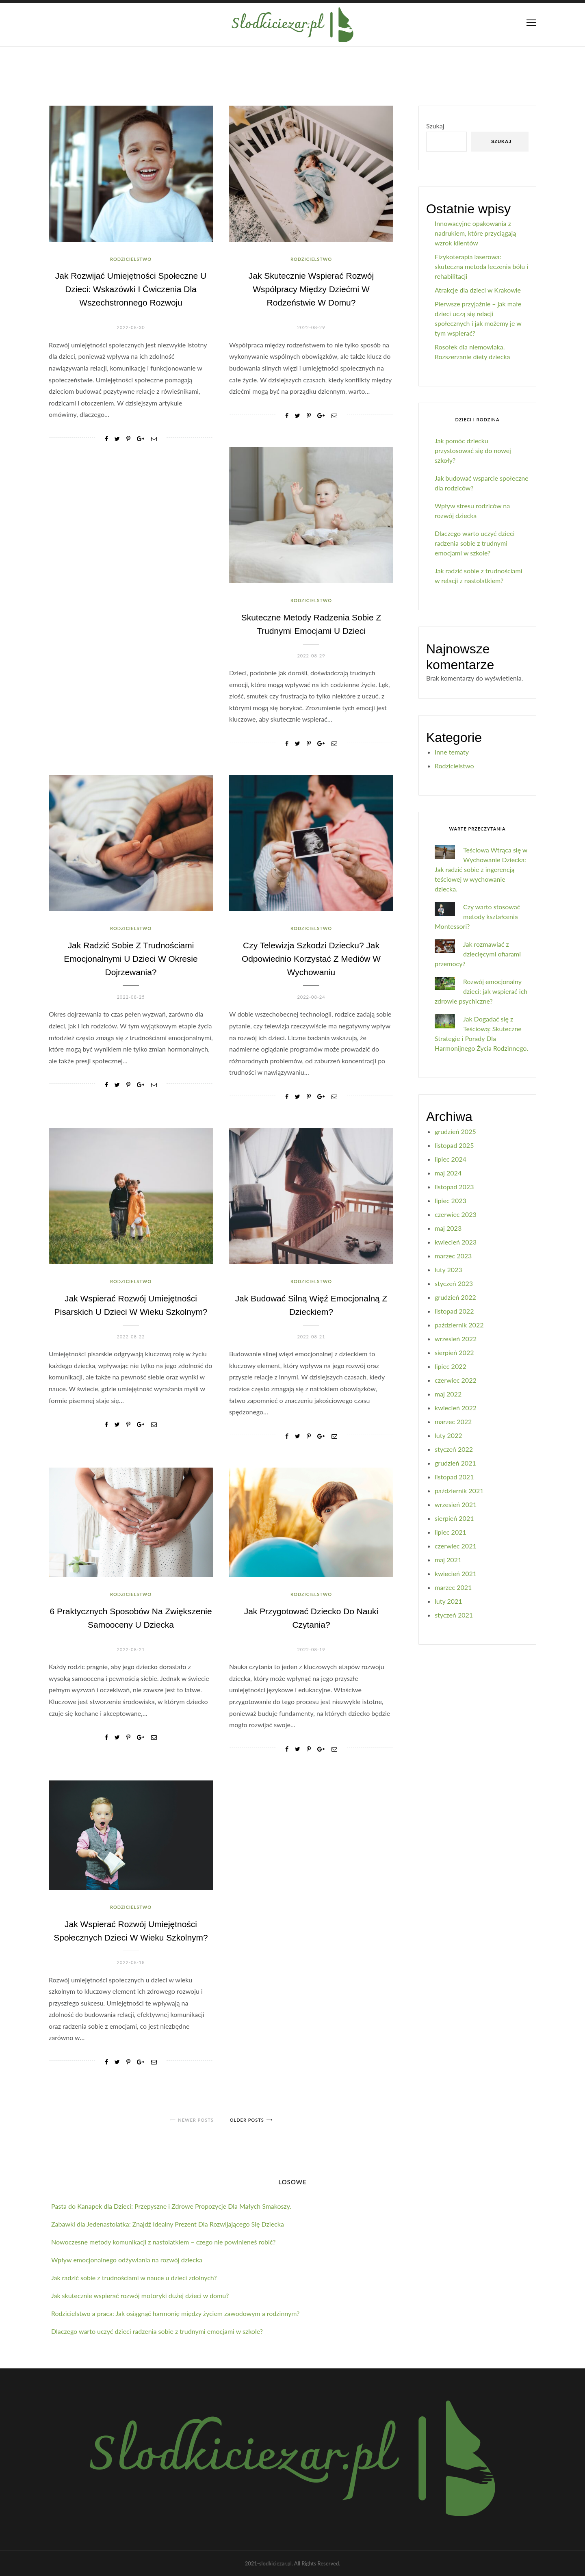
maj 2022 (448, 1394)
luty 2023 (448, 1269)
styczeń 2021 (454, 1615)
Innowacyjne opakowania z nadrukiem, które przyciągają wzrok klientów (475, 233)
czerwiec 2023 (456, 1214)
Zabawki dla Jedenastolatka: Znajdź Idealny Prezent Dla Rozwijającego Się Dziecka (167, 2224)
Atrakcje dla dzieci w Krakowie (478, 290)
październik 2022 (459, 1325)
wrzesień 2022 (456, 1338)
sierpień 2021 (454, 1518)
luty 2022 (448, 1435)
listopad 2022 (454, 1311)
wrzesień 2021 (456, 1504)
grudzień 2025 (455, 1131)
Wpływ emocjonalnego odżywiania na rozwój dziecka (126, 2260)
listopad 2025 (454, 1145)
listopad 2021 (454, 1477)
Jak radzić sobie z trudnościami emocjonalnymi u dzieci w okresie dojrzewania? (131, 958)
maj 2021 (448, 1559)
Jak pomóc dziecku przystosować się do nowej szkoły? (473, 450)
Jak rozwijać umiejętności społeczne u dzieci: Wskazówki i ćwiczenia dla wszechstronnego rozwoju (130, 289)
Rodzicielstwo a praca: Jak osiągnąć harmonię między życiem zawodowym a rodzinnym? (175, 2313)
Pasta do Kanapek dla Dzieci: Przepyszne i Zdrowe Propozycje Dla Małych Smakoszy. (171, 2206)
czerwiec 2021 (456, 1546)
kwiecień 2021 (456, 1573)
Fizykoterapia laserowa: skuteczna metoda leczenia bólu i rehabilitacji (481, 266)
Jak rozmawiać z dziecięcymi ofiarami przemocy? (478, 953)
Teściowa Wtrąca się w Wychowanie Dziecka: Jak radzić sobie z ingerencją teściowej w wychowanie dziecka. (481, 869)
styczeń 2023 (454, 1283)
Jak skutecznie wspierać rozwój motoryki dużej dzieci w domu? (140, 2295)
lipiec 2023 (450, 1200)
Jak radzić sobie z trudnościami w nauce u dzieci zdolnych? (134, 2277)
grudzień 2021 (455, 1463)
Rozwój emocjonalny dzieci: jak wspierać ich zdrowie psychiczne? (481, 991)
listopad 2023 (454, 1186)
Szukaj (435, 126)
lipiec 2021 (450, 1532)
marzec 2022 (453, 1421)
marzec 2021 (453, 1587)
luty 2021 (448, 1601)
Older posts (247, 2120)
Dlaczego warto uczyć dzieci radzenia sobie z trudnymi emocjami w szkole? (475, 543)
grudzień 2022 (455, 1297)
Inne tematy (452, 752)
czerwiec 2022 (456, 1380)
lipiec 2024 (450, 1159)
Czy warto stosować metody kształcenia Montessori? (477, 916)
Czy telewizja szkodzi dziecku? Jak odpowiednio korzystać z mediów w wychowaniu (311, 958)
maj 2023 (448, 1228)
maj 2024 (448, 1173)
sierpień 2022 (454, 1352)
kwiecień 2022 (456, 1408)
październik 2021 (459, 1490)
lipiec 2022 (450, 1366)
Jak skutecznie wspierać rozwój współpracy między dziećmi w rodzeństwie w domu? (311, 289)
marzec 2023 (453, 1256)
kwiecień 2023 (456, 1242)
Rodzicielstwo (131, 259)
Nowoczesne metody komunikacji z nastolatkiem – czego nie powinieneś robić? (163, 2242)
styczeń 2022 (454, 1449)
